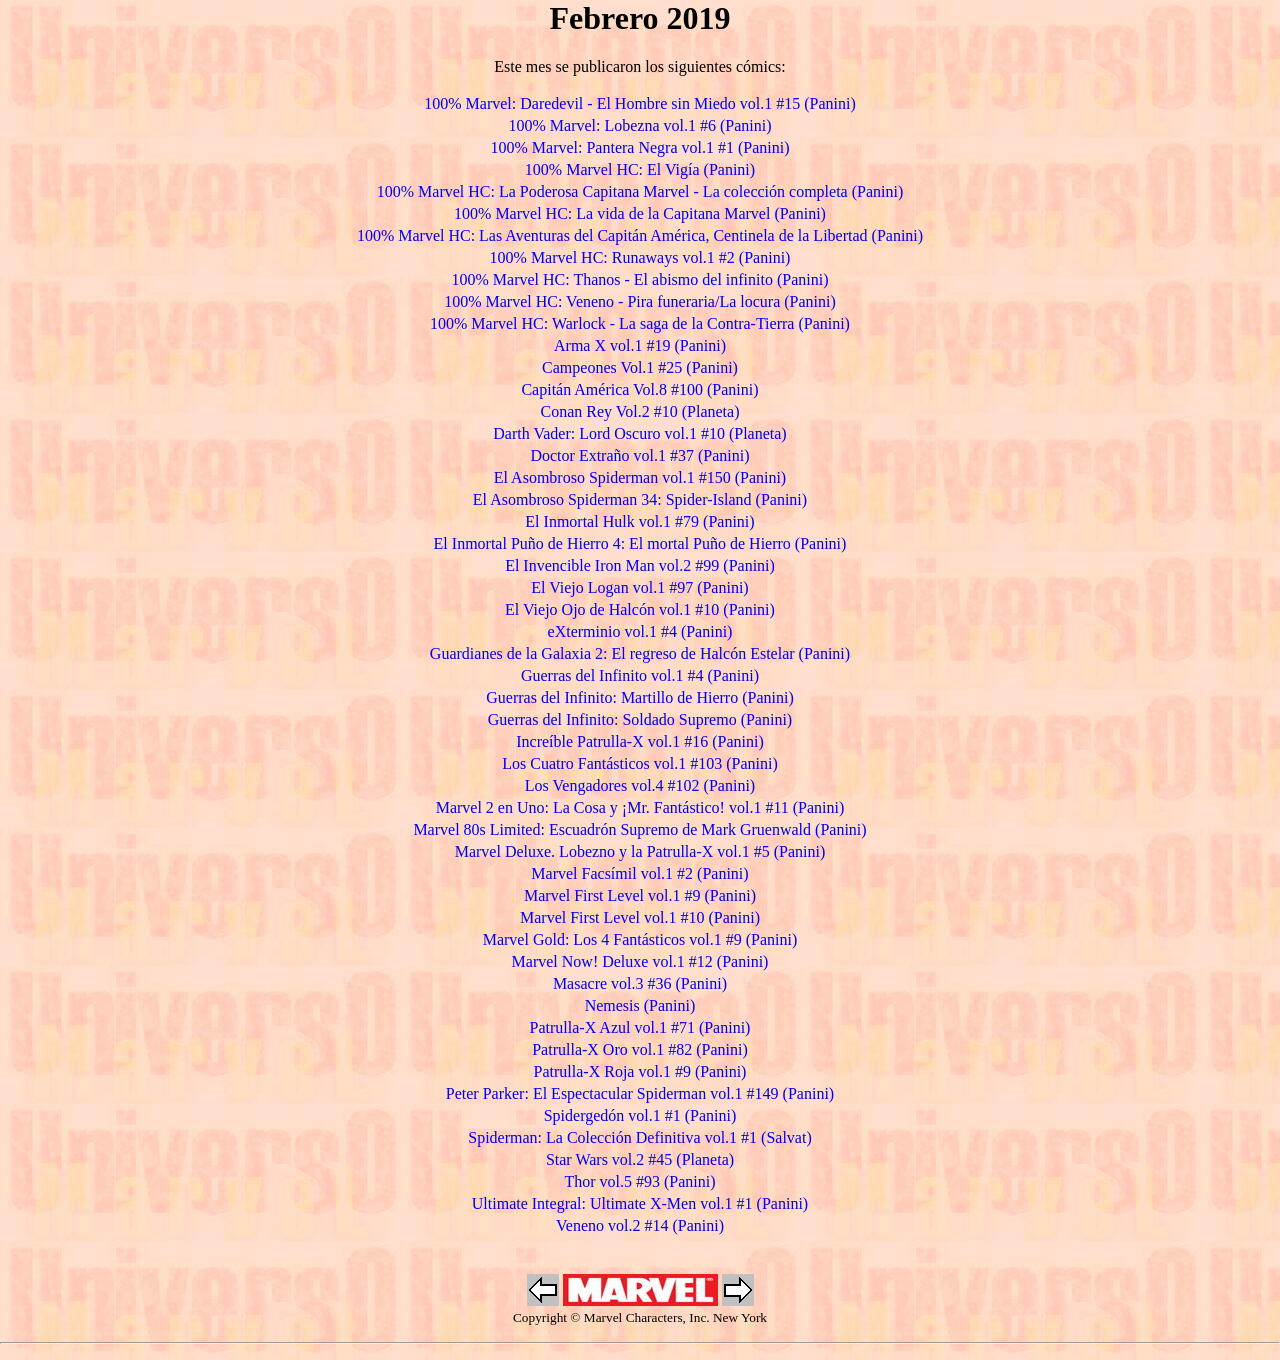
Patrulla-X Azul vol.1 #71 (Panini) (640, 1027)
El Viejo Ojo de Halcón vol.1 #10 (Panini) (640, 609)
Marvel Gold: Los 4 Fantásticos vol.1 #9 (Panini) (640, 939)
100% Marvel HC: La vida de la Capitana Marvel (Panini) (640, 213)
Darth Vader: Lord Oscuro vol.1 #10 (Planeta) (639, 433)
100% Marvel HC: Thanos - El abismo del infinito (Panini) (640, 279)
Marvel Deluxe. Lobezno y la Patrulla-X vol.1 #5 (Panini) (640, 851)
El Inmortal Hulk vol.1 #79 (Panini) (639, 521)
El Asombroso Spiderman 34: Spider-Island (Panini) (640, 499)
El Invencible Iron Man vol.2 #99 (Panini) (640, 565)
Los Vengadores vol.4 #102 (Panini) (640, 785)
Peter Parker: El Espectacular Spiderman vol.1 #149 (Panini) (640, 1093)
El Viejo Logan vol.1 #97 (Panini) (639, 587)
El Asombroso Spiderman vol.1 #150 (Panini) (640, 477)
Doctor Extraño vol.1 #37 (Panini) (639, 455)
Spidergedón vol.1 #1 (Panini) (640, 1115)
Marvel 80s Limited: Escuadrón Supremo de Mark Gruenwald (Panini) (639, 829)
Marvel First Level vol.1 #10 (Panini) (640, 917)
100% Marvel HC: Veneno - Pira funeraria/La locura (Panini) (640, 301)
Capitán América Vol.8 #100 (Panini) (639, 389)
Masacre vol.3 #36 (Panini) (640, 983)
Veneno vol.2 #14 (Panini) (640, 1225)
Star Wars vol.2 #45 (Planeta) (640, 1159)
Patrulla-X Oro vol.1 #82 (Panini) (640, 1049)
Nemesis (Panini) (640, 1005)
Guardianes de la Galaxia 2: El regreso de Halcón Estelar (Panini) (640, 653)
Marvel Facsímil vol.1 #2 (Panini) (639, 873)
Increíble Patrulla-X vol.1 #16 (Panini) (640, 741)
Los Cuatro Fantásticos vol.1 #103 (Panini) (640, 763)
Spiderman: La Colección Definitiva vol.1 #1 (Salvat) (639, 1137)
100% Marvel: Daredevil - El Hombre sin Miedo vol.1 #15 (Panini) (639, 103)
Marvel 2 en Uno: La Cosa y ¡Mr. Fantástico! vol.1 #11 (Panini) (640, 807)
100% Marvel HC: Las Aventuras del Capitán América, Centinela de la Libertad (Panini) (640, 235)
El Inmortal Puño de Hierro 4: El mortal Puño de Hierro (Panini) (640, 543)
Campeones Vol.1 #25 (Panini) (640, 367)
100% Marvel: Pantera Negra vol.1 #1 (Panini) (639, 147)
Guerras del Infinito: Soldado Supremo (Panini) (640, 719)
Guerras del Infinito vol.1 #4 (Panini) (640, 675)
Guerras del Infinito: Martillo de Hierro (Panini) (639, 697)
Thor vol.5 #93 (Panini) (639, 1181)
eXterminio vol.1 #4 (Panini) (640, 631)
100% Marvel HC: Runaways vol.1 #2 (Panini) (640, 257)
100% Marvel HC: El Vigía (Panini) (640, 169)
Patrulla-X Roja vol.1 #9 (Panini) (640, 1071)
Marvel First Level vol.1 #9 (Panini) (640, 895)
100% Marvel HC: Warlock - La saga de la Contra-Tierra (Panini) (640, 323)
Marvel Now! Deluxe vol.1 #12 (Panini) (640, 961)
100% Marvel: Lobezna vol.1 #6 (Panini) (639, 125)
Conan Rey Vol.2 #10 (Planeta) (640, 411)
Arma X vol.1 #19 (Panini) (640, 345)
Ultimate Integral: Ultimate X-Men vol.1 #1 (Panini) (640, 1203)
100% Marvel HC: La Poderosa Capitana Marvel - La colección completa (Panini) (640, 191)
